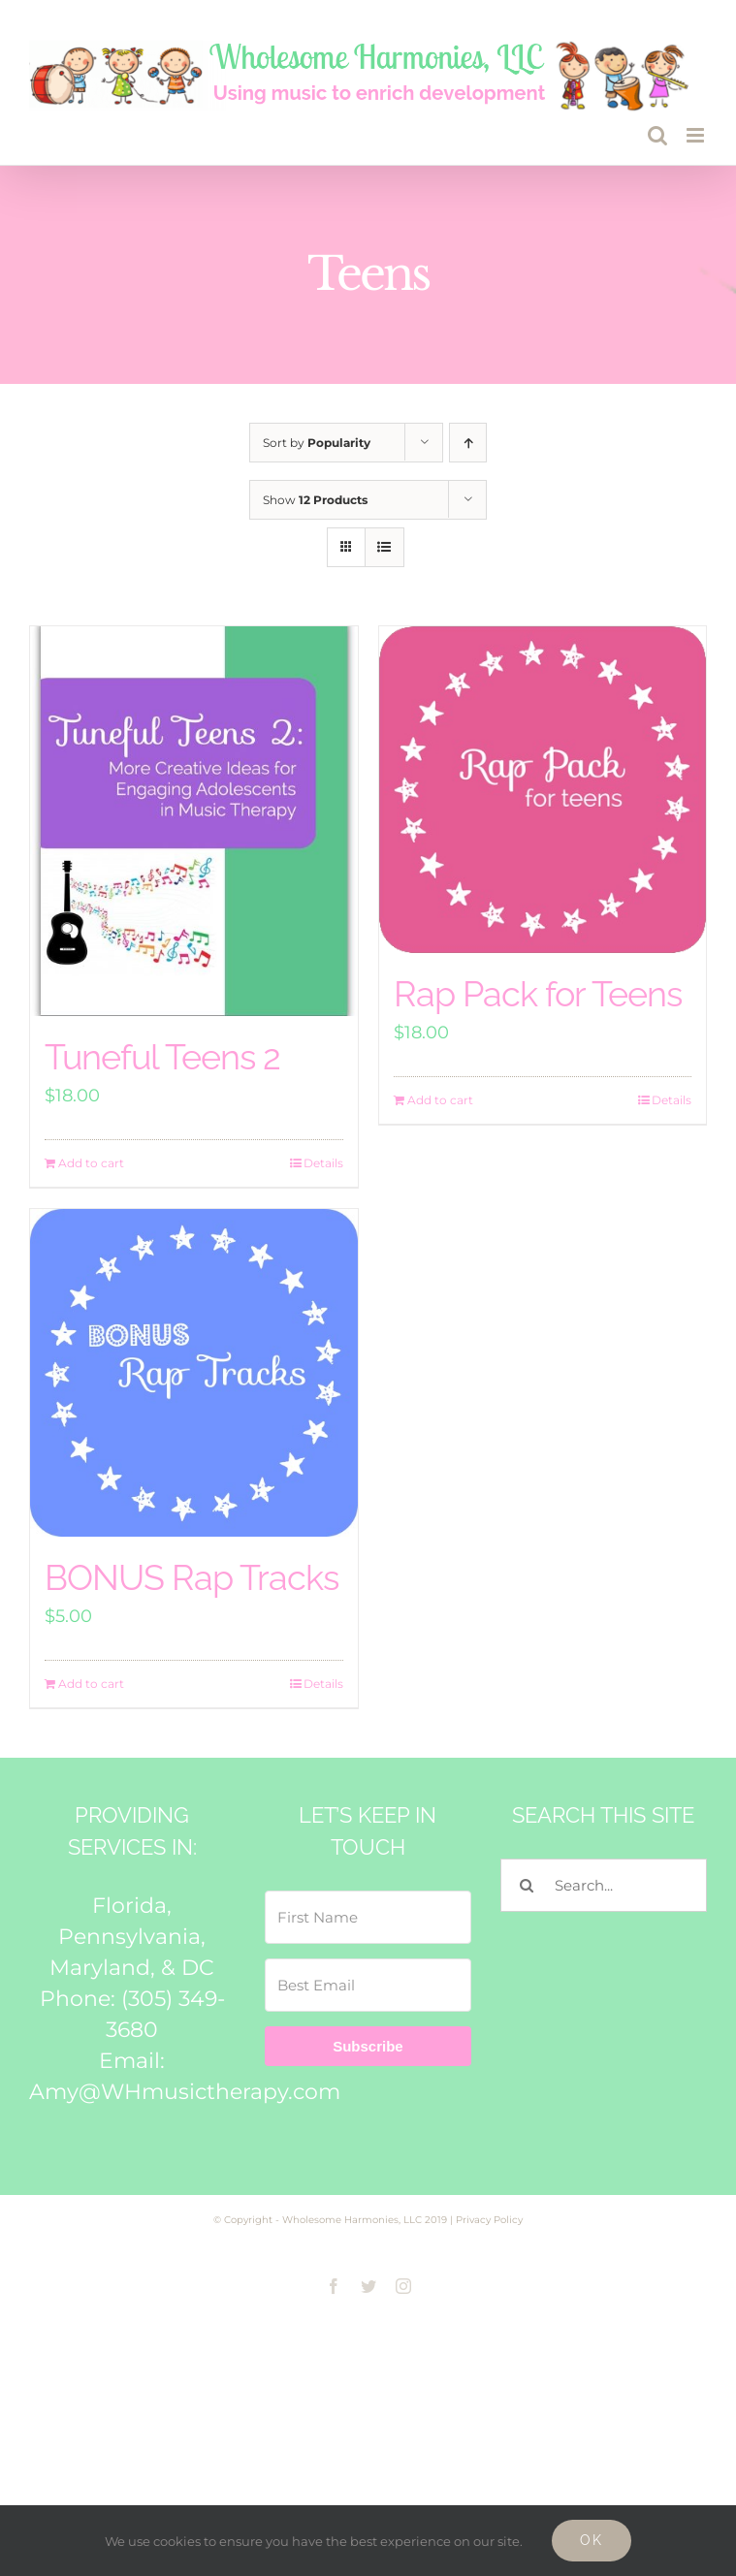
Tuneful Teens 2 (162, 1056)
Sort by (316, 442)
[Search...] (603, 1885)
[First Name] (368, 1917)
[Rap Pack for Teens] (543, 790)
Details (323, 1163)
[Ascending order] (468, 442)
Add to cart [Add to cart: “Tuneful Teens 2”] (91, 1163)
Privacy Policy (489, 2219)
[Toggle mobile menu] (697, 135)
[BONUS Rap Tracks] (194, 1373)
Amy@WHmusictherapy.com (184, 2092)
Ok (591, 2540)
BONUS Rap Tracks (191, 1577)
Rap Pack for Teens (538, 993)
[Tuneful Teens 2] (194, 821)
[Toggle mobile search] (657, 135)
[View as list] (384, 547)
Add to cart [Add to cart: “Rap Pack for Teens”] (440, 1100)
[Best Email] (368, 1985)
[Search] (527, 1885)
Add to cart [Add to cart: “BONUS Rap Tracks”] (91, 1683)
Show (315, 500)
